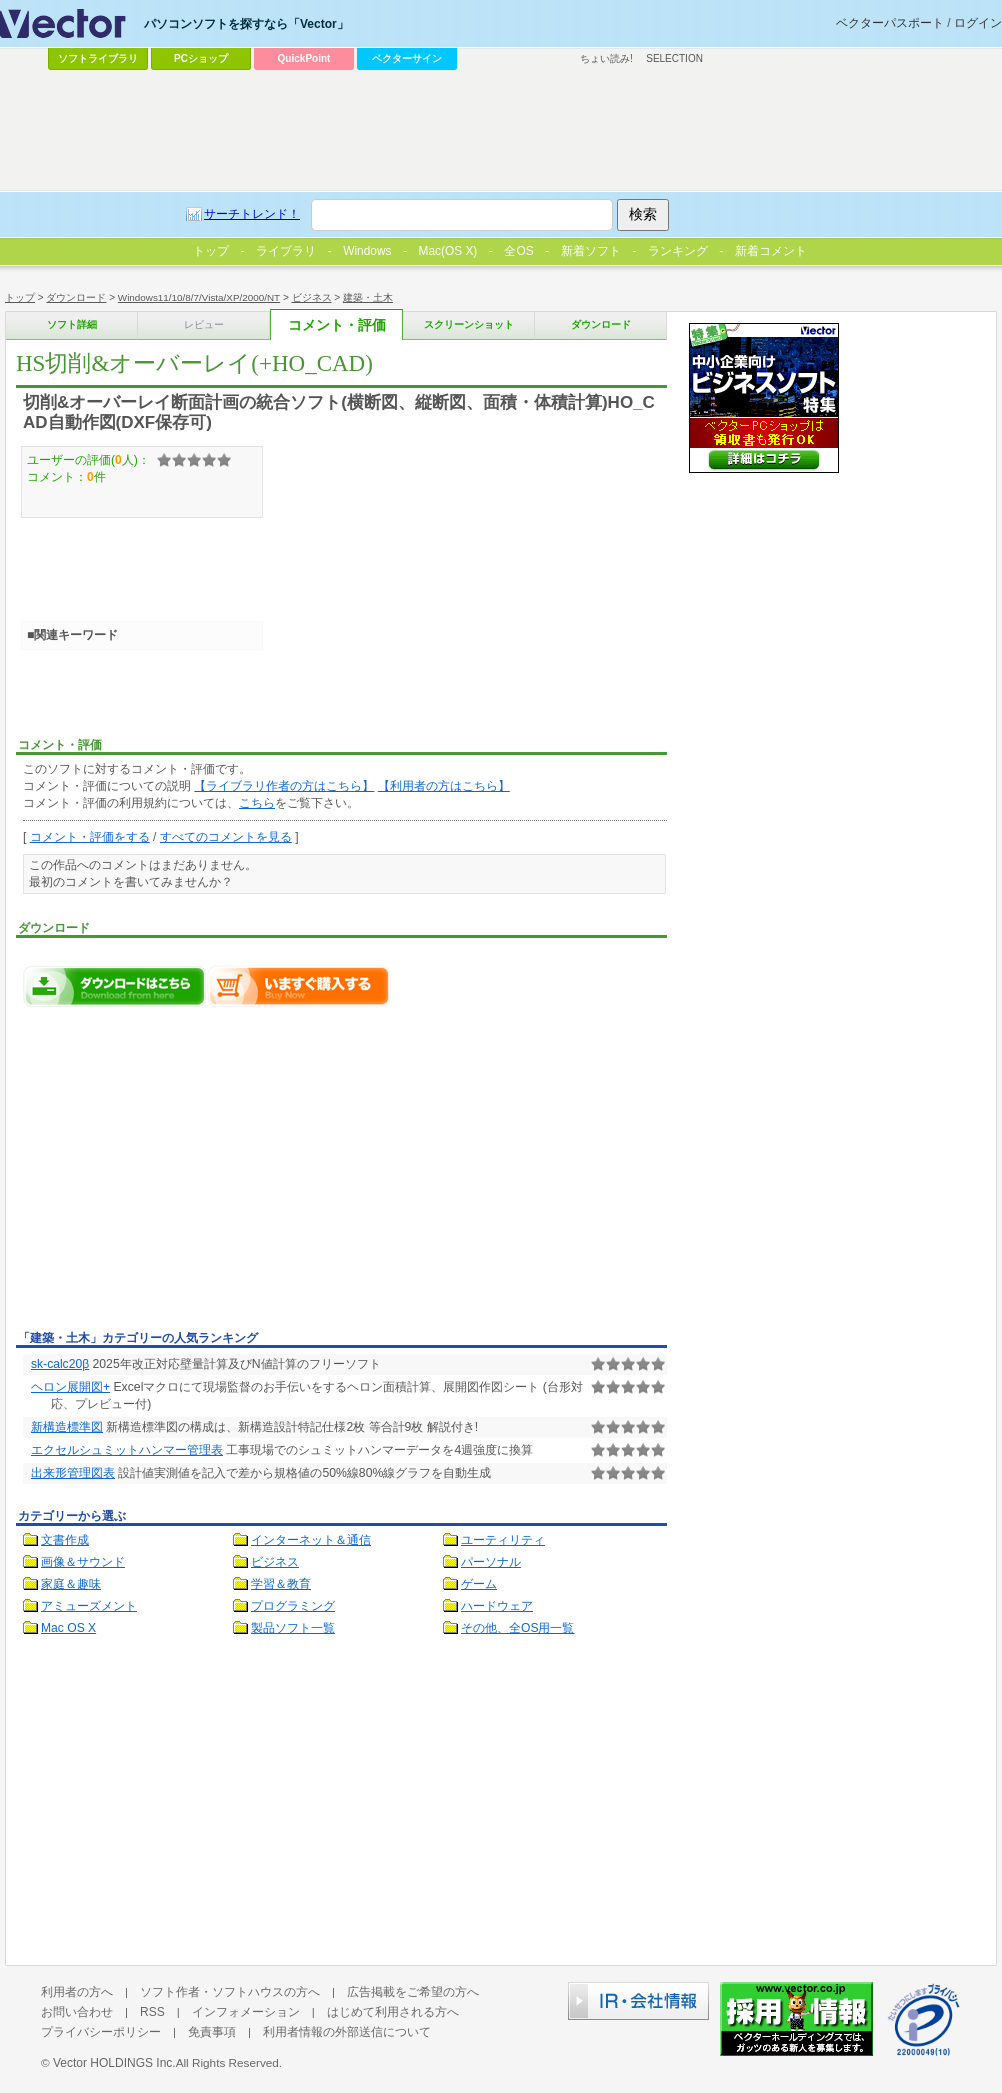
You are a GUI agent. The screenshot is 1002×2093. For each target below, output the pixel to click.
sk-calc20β (60, 1364)
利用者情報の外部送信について (347, 2032)
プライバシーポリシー (101, 2032)
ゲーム (479, 1584)
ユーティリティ (503, 1540)
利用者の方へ (77, 1992)
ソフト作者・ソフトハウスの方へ (230, 1992)
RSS (152, 2012)
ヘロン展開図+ (70, 1387)
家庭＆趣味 (71, 1584)
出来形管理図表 (73, 1473)
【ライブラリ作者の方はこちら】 (284, 786)
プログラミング (293, 1606)
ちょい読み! (606, 58)
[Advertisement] (184, 1174)
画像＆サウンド (83, 1562)
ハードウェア (497, 1606)
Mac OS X (68, 1628)
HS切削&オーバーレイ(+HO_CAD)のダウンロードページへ (115, 986)
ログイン (978, 23)
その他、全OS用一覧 (518, 1628)
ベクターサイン (407, 58)
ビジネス (275, 1562)
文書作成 (65, 1540)
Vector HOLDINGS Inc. (114, 2063)
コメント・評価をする (90, 837)
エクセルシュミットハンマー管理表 (127, 1450)
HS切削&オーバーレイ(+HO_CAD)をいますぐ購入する (299, 986)
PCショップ (201, 58)
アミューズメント (89, 1606)
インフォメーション (246, 2012)
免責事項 (212, 2032)
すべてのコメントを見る (226, 837)
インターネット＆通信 (311, 1540)
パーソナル (491, 1562)
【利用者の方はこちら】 (444, 786)
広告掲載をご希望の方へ (413, 1992)
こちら (257, 803)
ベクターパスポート (890, 23)
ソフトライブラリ (98, 58)
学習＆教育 (281, 1584)
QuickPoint (304, 58)
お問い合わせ (77, 2012)
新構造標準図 (67, 1427)
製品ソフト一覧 (293, 1628)
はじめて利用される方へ (393, 2012)
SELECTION (674, 58)
